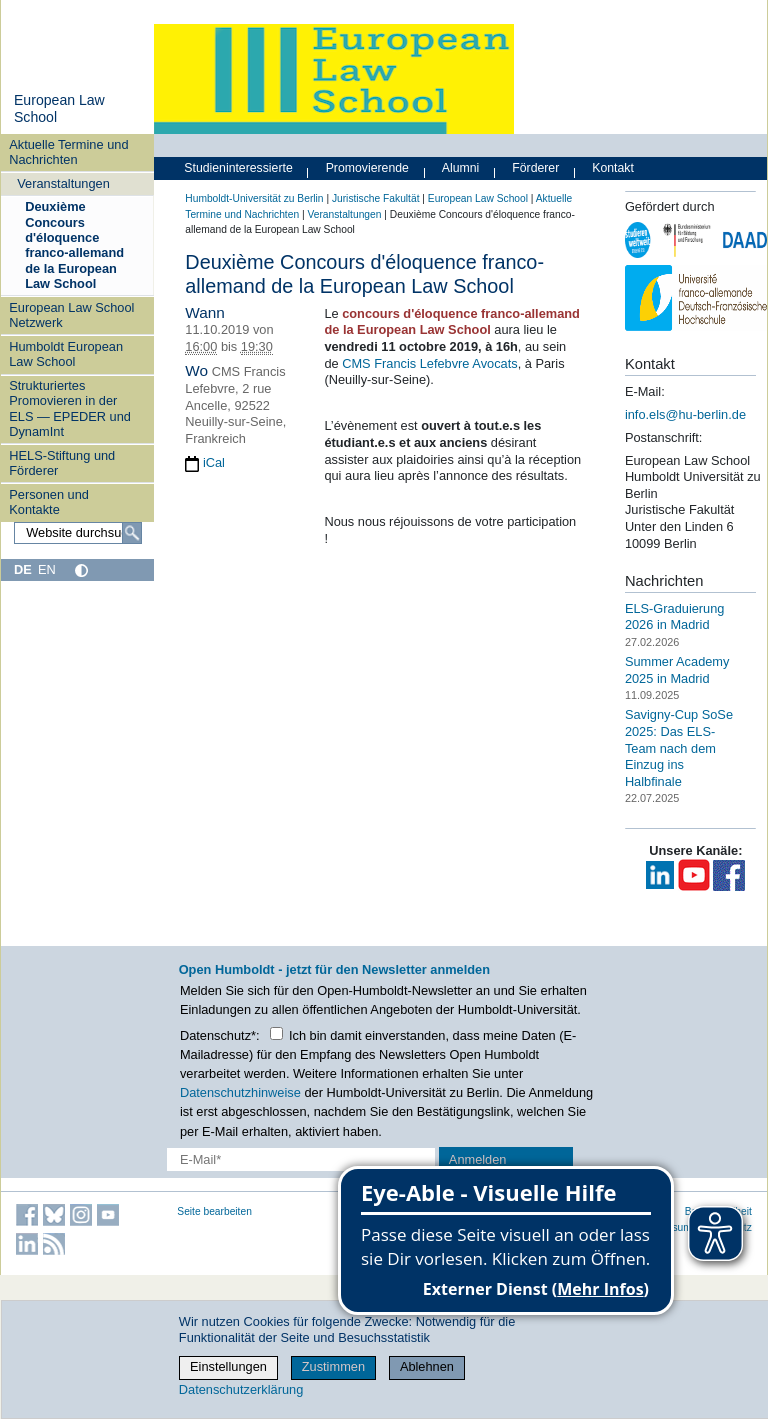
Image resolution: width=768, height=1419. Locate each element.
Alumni (461, 168)
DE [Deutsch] (23, 569)
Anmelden (478, 1159)
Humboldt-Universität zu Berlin (254, 198)
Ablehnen (427, 1366)
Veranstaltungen (63, 183)
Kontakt (613, 168)
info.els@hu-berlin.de (685, 414)
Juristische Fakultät (376, 198)
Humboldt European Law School (66, 354)
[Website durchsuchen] (78, 533)
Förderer (535, 168)
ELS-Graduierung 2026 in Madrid (675, 616)
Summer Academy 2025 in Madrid (677, 670)
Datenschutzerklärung (241, 1389)
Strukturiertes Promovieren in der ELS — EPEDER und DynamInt (70, 408)
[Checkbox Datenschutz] (276, 1033)
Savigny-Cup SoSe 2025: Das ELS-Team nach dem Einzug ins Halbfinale (679, 748)
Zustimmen (333, 1366)
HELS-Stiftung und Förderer (62, 463)
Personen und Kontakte (49, 502)
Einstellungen (228, 1366)
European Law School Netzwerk (71, 315)
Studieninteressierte (238, 168)
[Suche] (132, 533)
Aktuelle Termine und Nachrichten (68, 152)
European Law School (478, 198)
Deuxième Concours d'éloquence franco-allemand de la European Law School (74, 245)
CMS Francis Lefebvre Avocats (429, 363)
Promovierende (367, 168)
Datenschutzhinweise (240, 1092)
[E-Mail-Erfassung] (301, 1159)
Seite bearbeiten (214, 1211)
